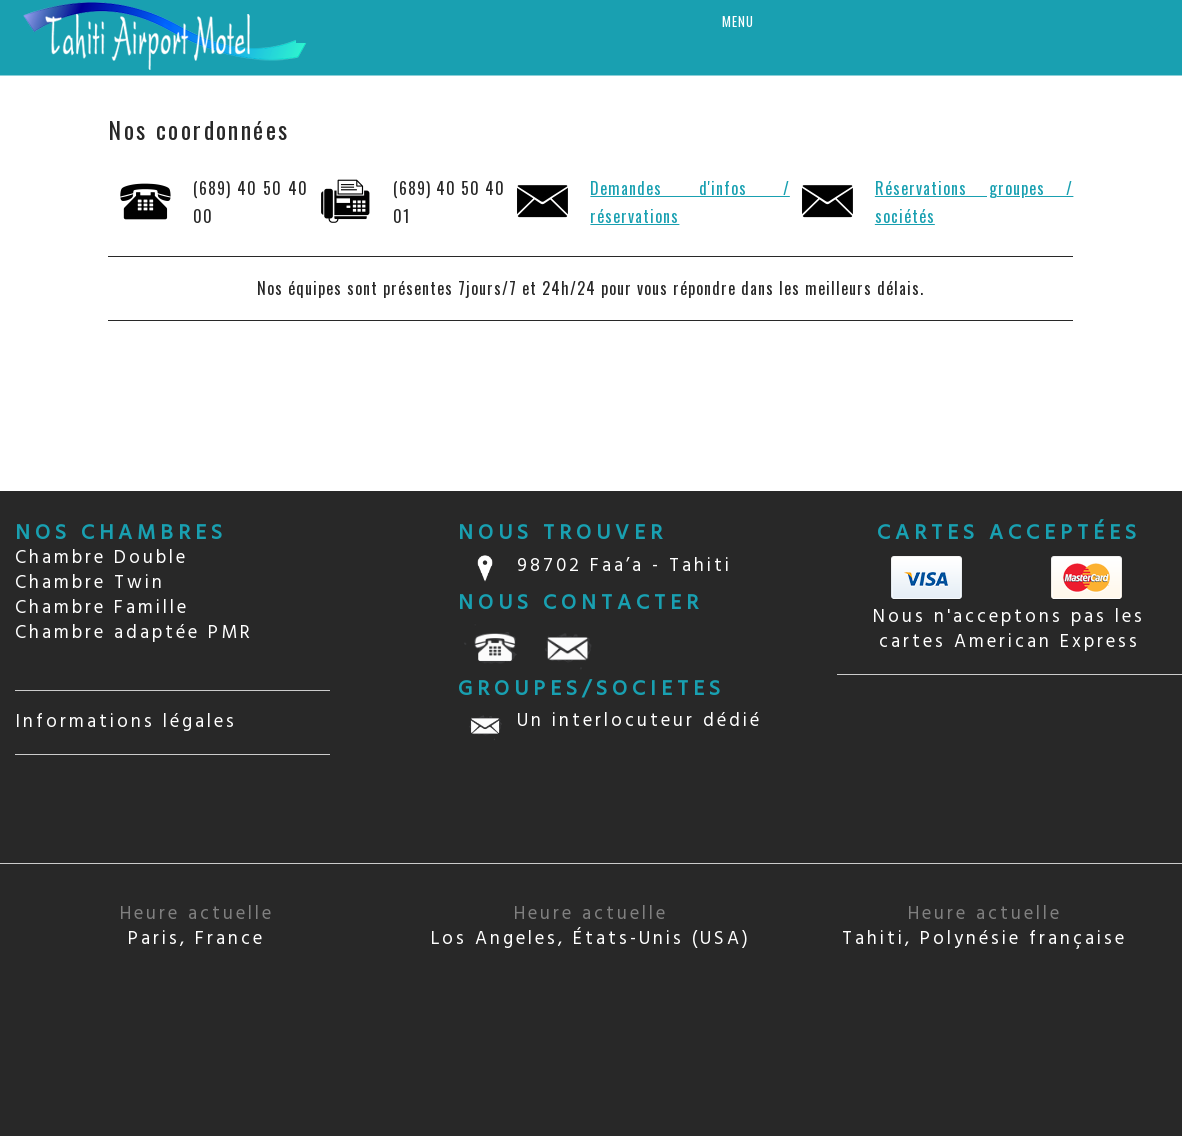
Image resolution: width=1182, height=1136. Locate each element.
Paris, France (197, 926)
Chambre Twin (90, 583)
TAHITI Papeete (1009, 769)
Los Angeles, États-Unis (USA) (591, 926)
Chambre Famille (102, 608)
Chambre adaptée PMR (134, 633)
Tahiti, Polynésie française (984, 926)
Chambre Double (101, 558)
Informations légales (126, 722)
